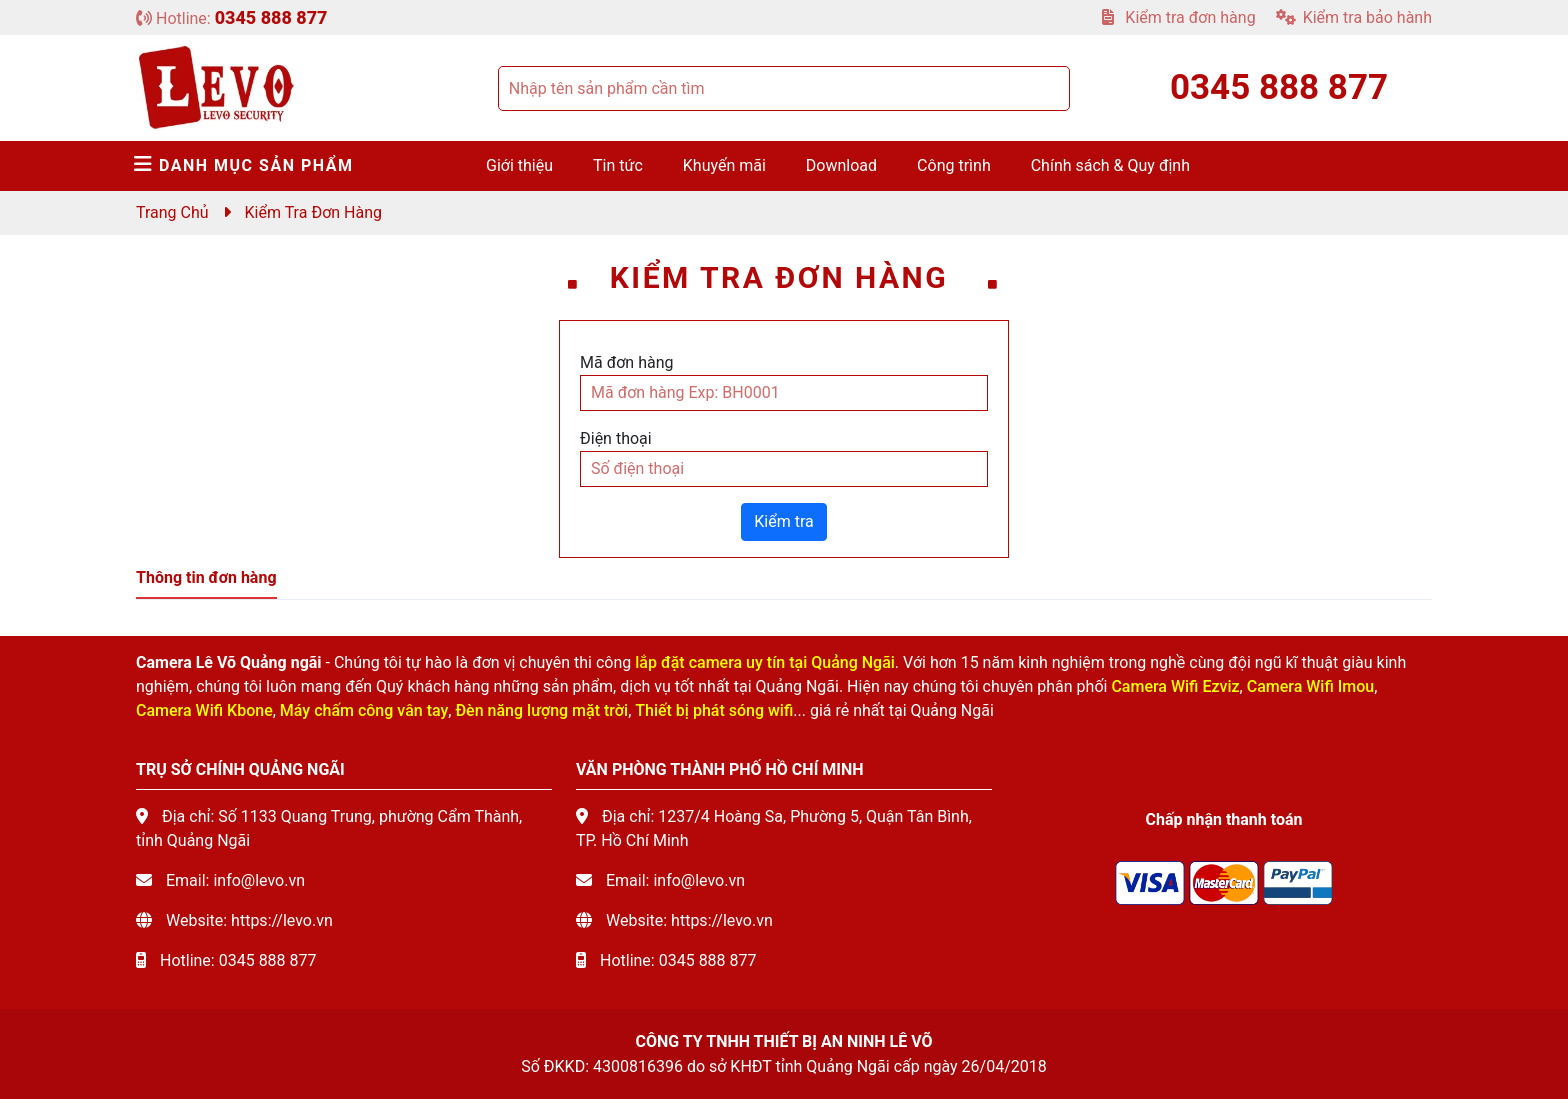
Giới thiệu (519, 165)
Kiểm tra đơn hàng (1178, 17)
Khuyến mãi (724, 165)
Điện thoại (616, 438)
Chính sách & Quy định (1110, 165)
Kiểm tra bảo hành (1354, 17)
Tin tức (618, 165)
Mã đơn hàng (627, 362)
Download (841, 165)
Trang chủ (172, 212)
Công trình (954, 165)
